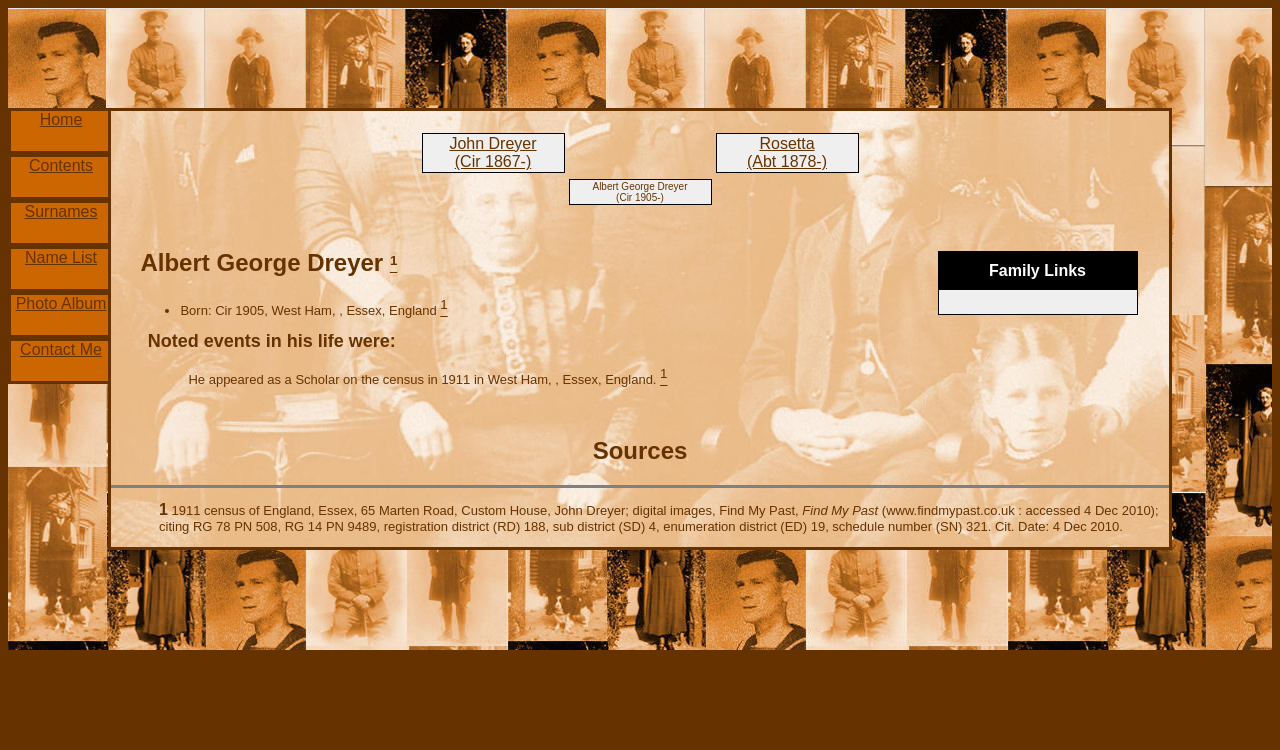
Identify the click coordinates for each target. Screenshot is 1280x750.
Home (61, 119)
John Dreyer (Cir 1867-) (492, 152)
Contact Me (61, 349)
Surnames (61, 211)
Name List (61, 257)
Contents (61, 165)
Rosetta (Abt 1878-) (787, 152)
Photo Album (61, 303)
